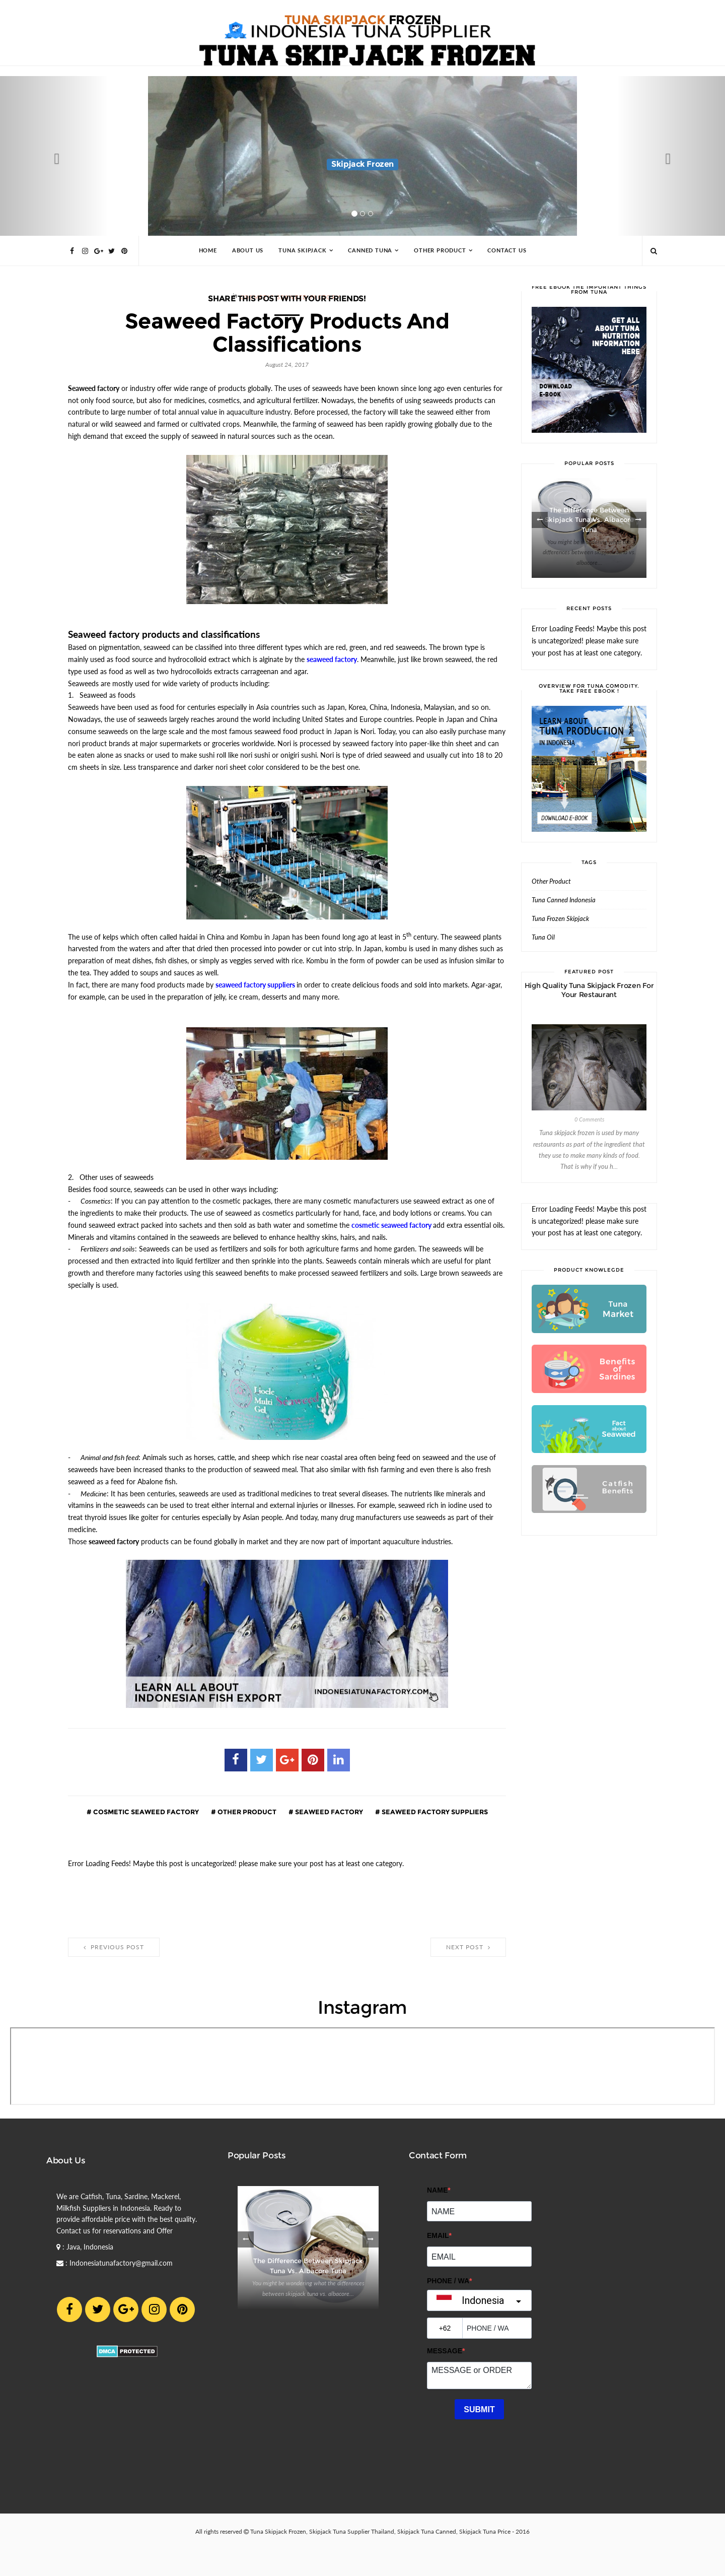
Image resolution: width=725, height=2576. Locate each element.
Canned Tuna (370, 250)
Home (208, 250)
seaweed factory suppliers (434, 1812)
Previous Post (114, 1947)
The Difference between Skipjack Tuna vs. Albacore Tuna (589, 520)
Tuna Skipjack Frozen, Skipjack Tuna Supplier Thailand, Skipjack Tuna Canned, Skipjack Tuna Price (380, 2532)
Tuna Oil (543, 937)
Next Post (468, 1947)
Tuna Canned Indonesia (564, 900)
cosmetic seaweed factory (145, 1812)
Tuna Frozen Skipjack (560, 918)
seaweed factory (328, 1812)
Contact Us (506, 250)
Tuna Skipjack (302, 250)
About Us (247, 250)
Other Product (440, 250)
